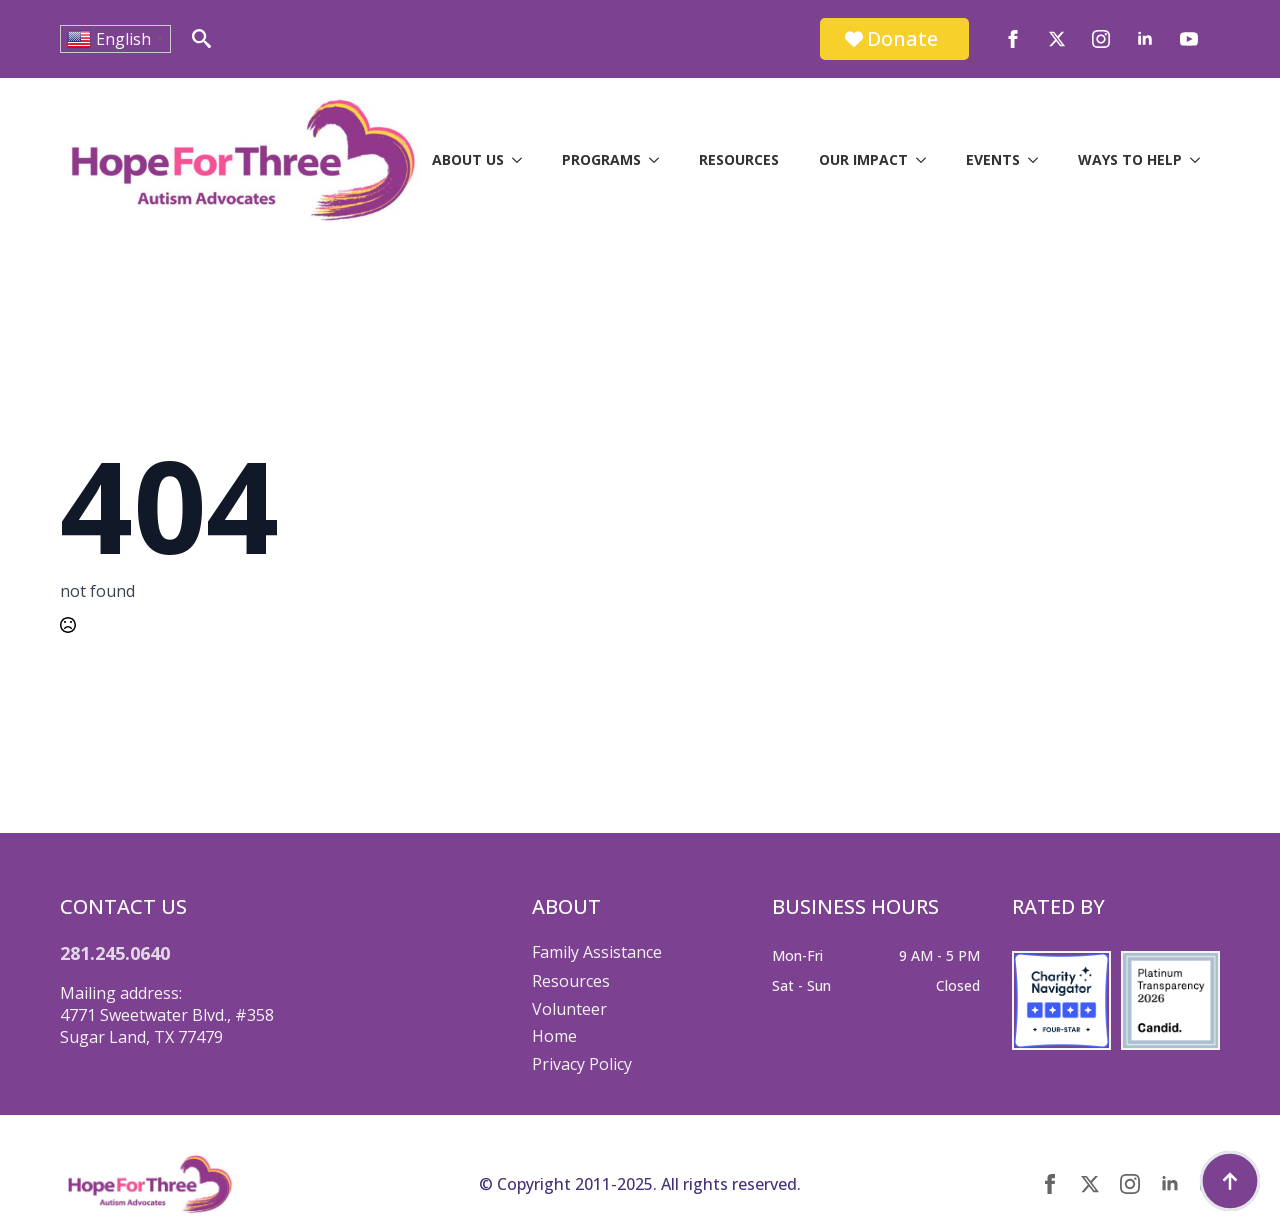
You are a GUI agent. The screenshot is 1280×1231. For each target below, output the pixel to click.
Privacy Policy (582, 1064)
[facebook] (1013, 39)
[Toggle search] (201, 38)
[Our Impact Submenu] (927, 160)
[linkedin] (1145, 39)
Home (554, 1036)
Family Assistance (597, 952)
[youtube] (1189, 39)
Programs (601, 159)
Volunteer (569, 1009)
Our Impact (863, 159)
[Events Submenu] (1039, 160)
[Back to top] (1230, 1181)
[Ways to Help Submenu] (1201, 160)
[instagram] (1101, 39)
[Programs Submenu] (660, 160)
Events (993, 159)
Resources (739, 159)
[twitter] (1057, 39)
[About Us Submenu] (523, 160)
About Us (468, 159)
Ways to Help (1130, 159)
